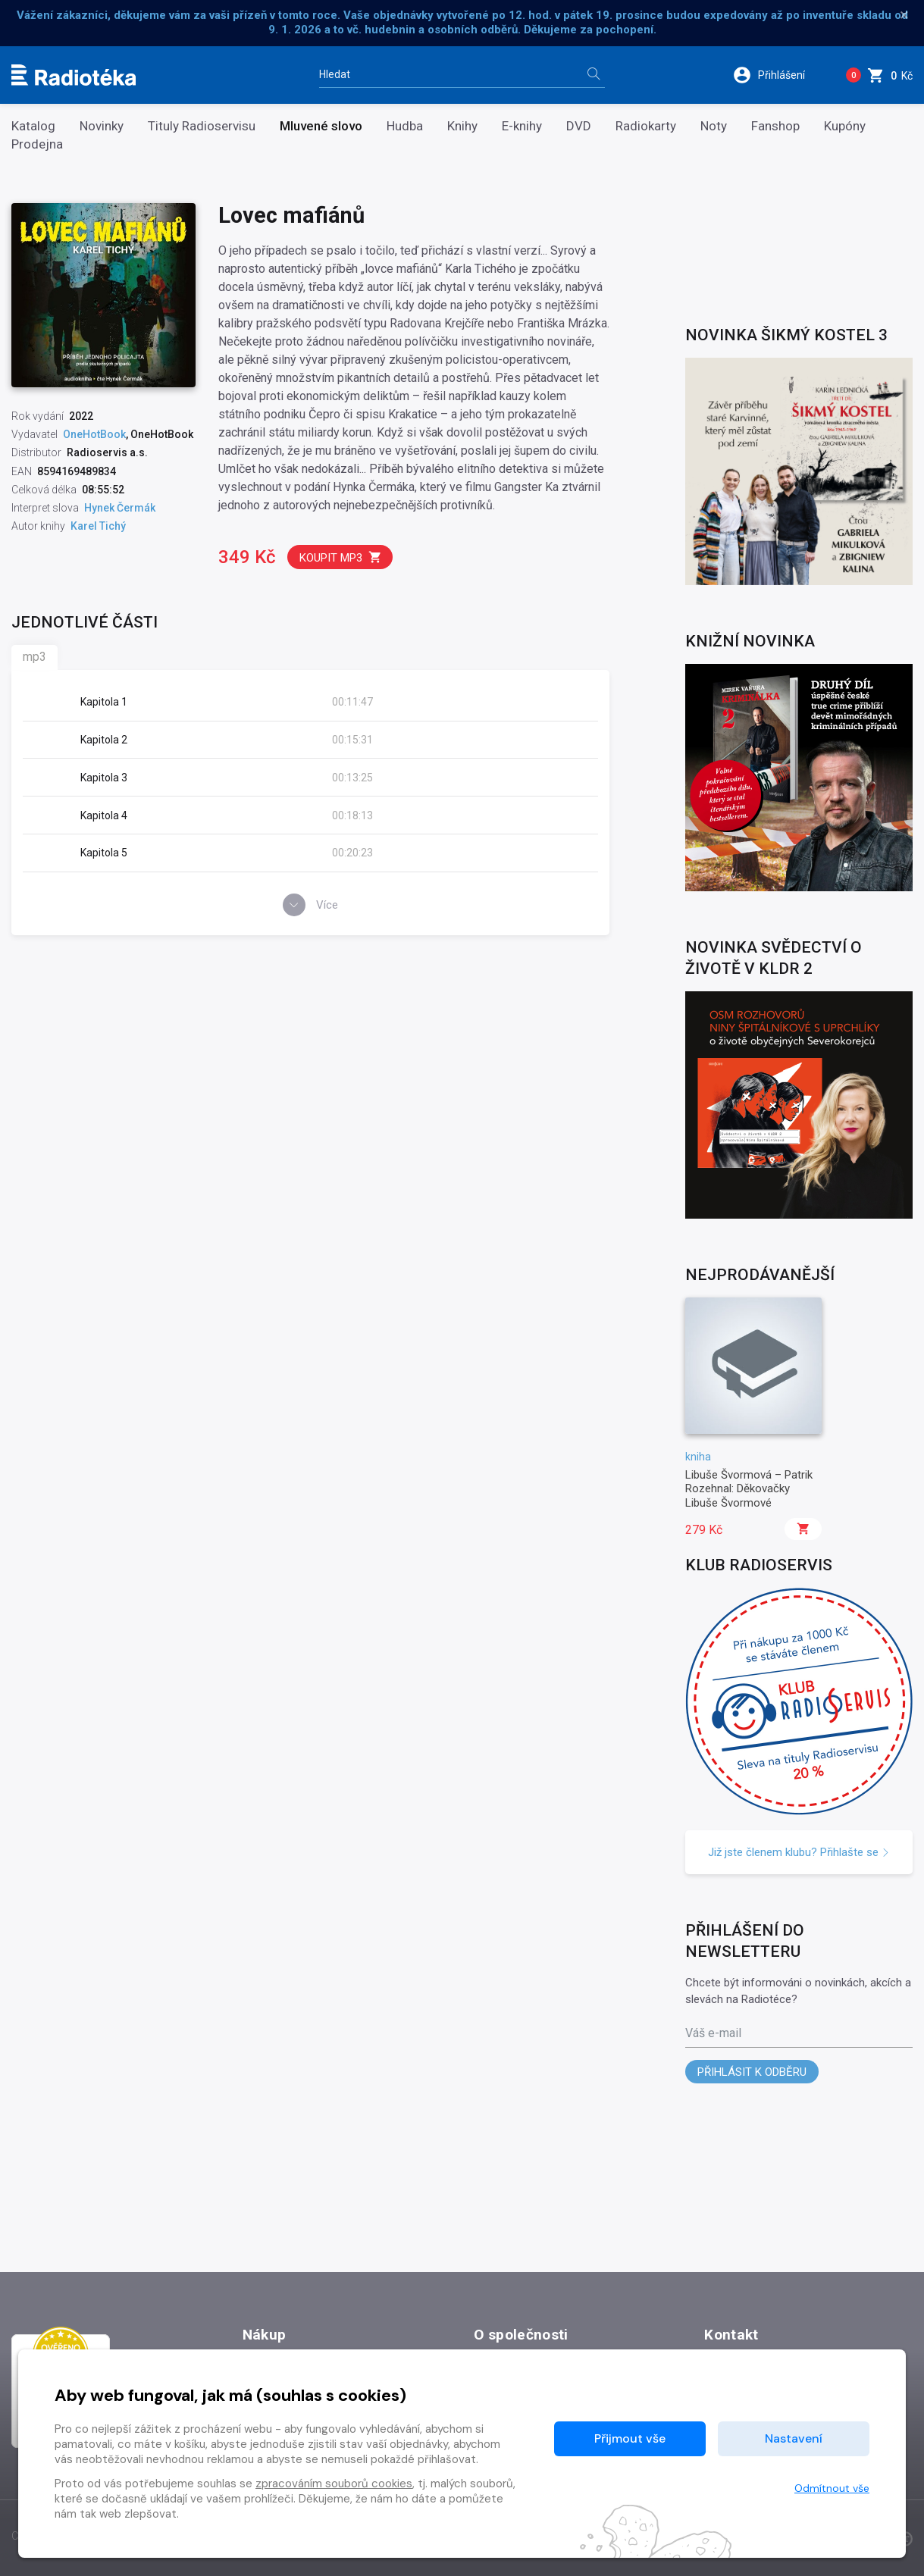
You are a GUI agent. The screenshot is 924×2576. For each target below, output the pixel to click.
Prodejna (37, 144)
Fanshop (775, 126)
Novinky (102, 126)
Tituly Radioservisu (201, 126)
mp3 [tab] (34, 656)
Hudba (405, 126)
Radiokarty (645, 126)
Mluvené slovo (321, 126)
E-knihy (522, 126)
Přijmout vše (630, 2438)
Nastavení (793, 2438)
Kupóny (845, 126)
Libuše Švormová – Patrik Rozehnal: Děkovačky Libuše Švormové (749, 1489)
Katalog (33, 126)
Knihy (462, 126)
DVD (578, 126)
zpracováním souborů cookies (333, 2483)
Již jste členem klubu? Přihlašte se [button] (799, 1852)
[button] (778, 75)
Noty (713, 126)
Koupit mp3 (340, 557)
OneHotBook (94, 434)
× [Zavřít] (904, 15)
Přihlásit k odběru (752, 2072)
